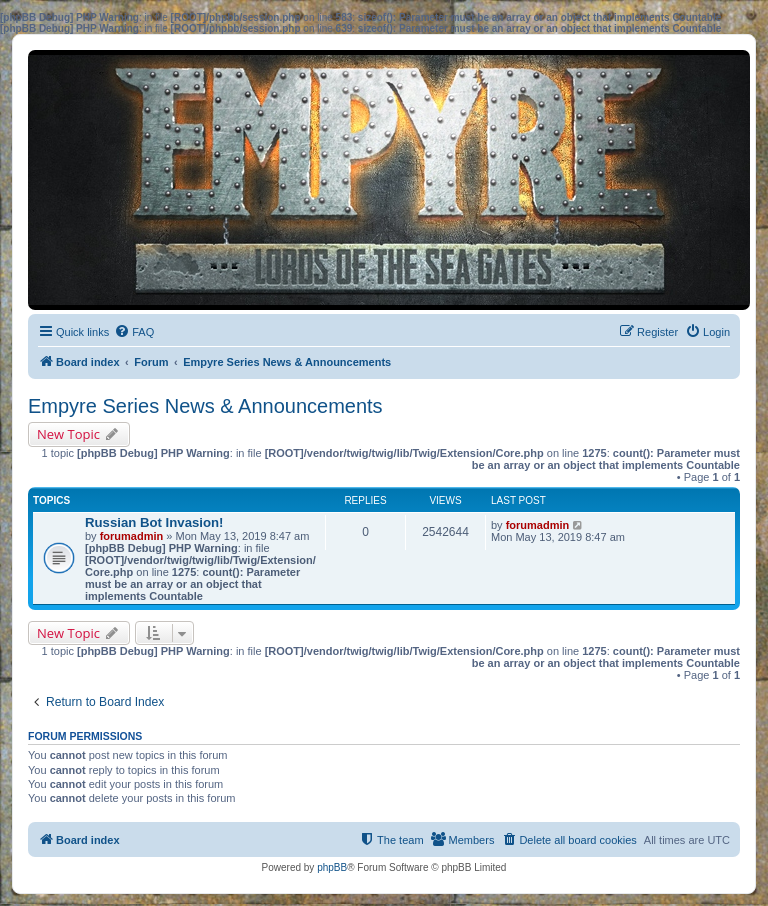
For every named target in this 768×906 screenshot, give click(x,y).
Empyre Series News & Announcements (205, 406)
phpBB (332, 867)
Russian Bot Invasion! (154, 522)
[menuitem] (134, 332)
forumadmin (132, 536)
